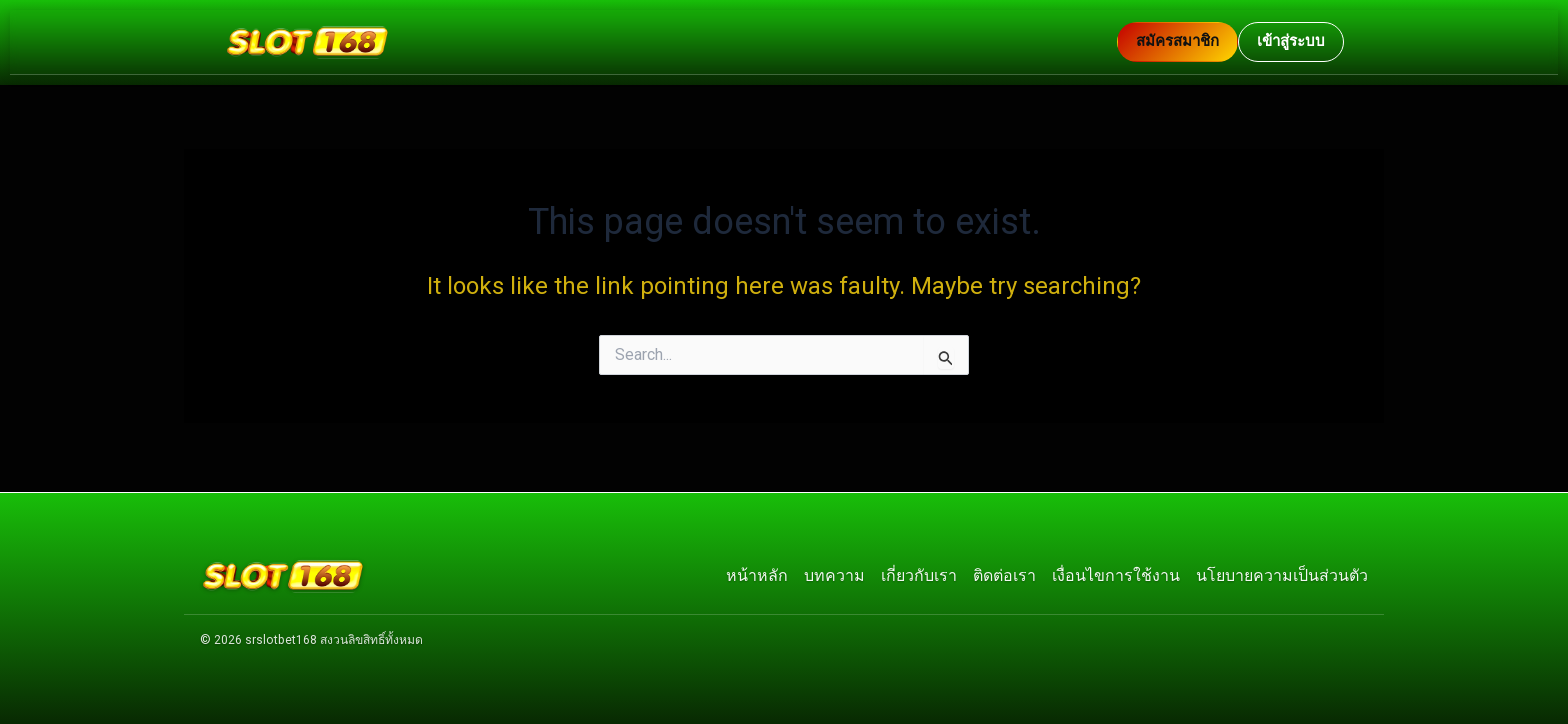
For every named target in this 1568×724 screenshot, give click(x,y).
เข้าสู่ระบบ (1291, 41)
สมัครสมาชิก (1177, 41)
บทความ (834, 572)
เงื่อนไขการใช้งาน (1116, 572)
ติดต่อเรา (1004, 572)
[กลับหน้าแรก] (670, 42)
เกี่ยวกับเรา (919, 572)
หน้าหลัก (757, 572)
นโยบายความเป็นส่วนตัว (1282, 572)
